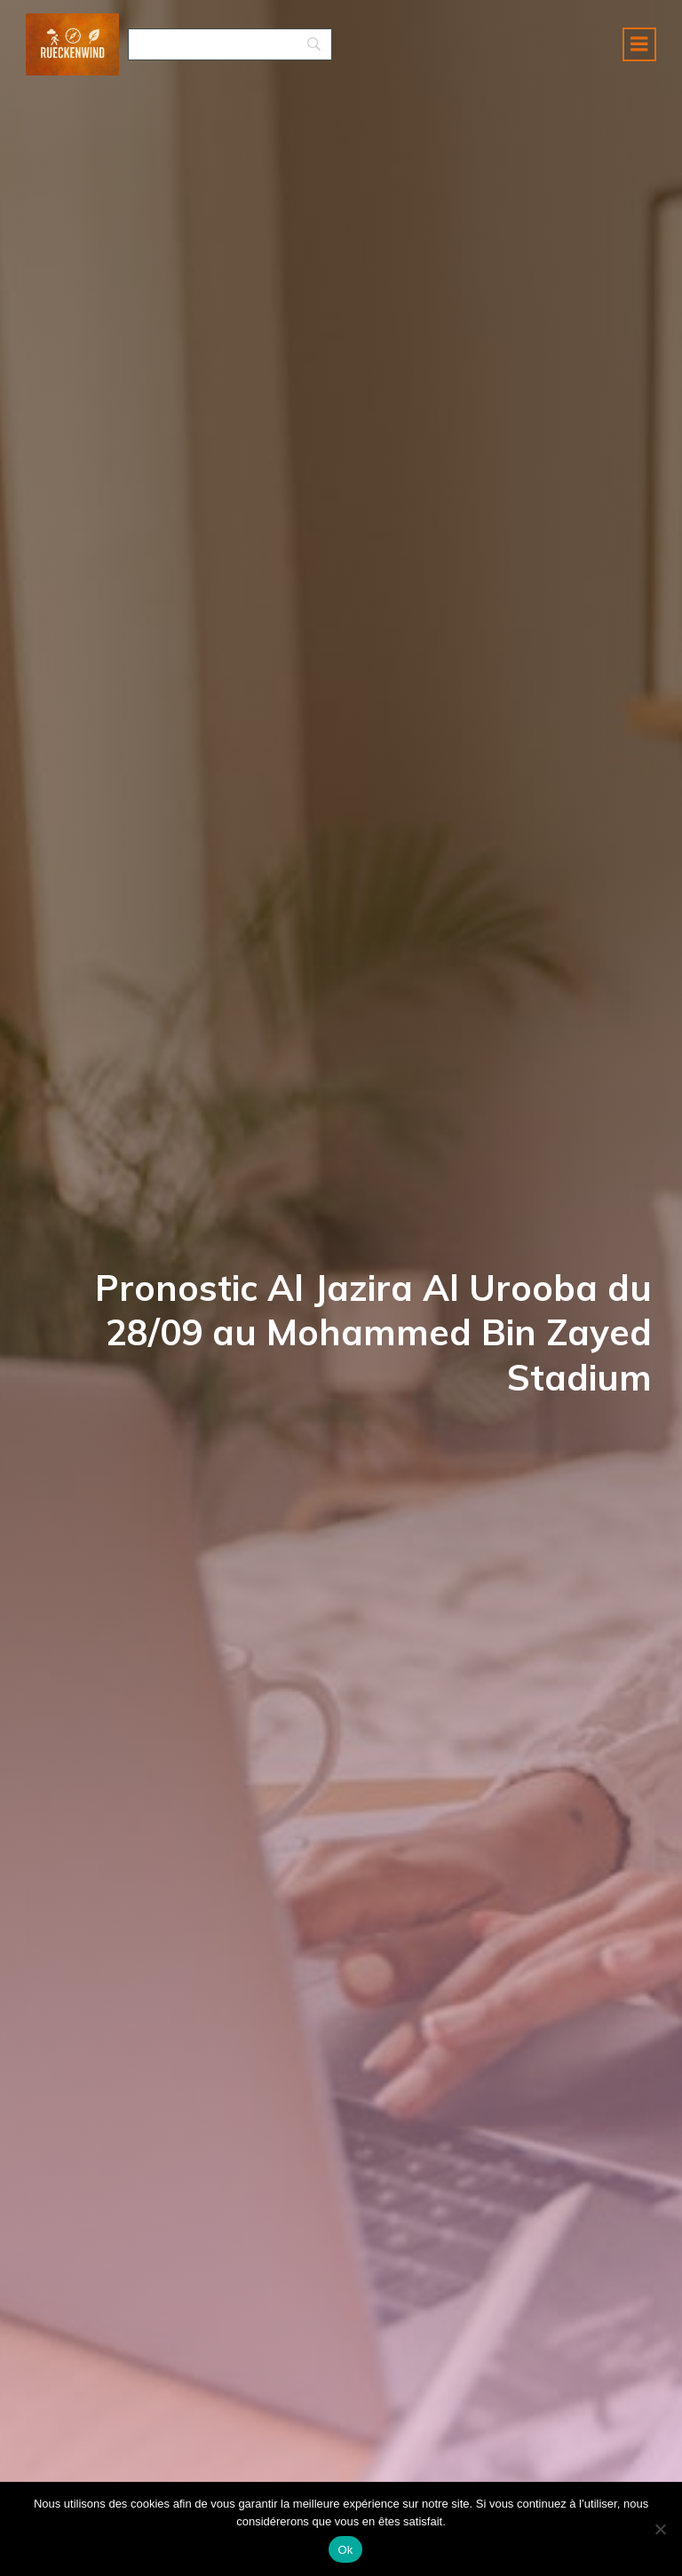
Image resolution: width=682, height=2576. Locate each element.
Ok (345, 2549)
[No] (660, 2529)
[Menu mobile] (639, 49)
